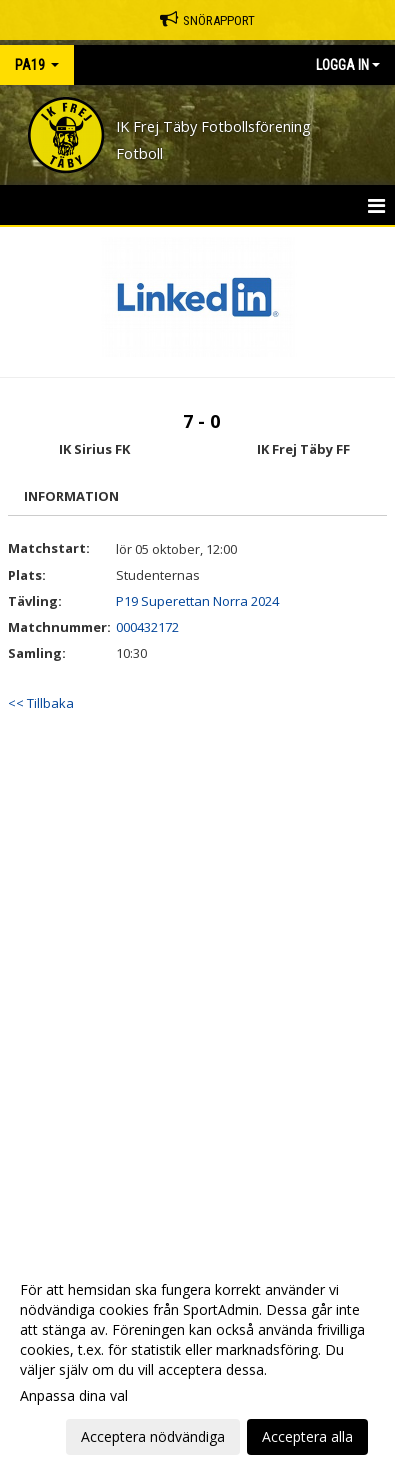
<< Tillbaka (41, 703)
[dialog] (197, 1362)
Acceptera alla (307, 1436)
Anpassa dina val (74, 1396)
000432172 (147, 627)
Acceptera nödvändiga (153, 1436)
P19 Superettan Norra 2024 (197, 601)
